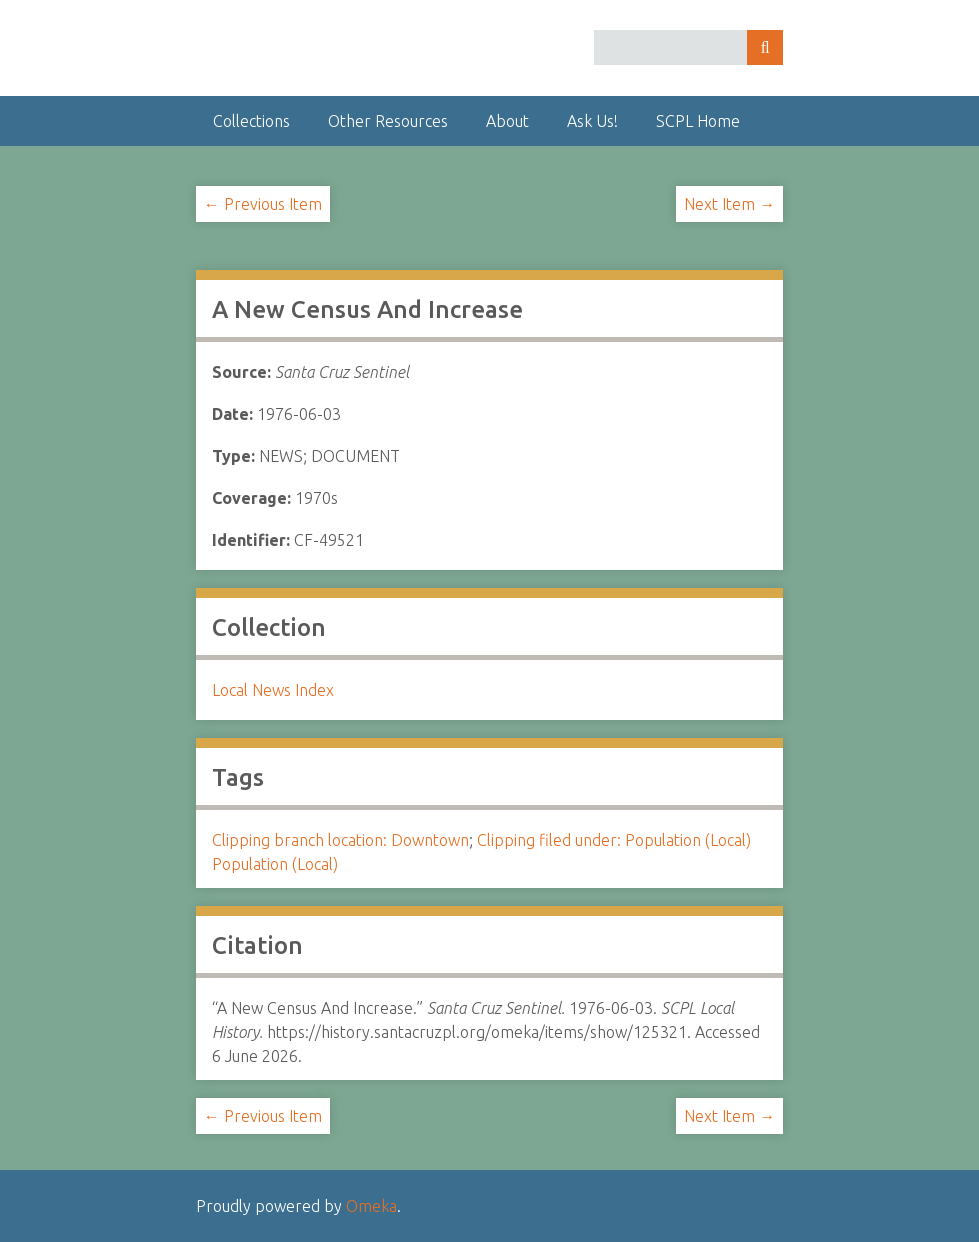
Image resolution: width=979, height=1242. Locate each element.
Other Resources (388, 121)
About (507, 121)
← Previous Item (263, 204)
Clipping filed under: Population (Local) (614, 840)
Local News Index (273, 690)
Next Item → (729, 204)
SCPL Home (698, 121)
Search (765, 47)
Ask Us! (592, 121)
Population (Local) (275, 864)
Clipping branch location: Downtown (340, 840)
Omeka (371, 1206)
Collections (251, 121)
